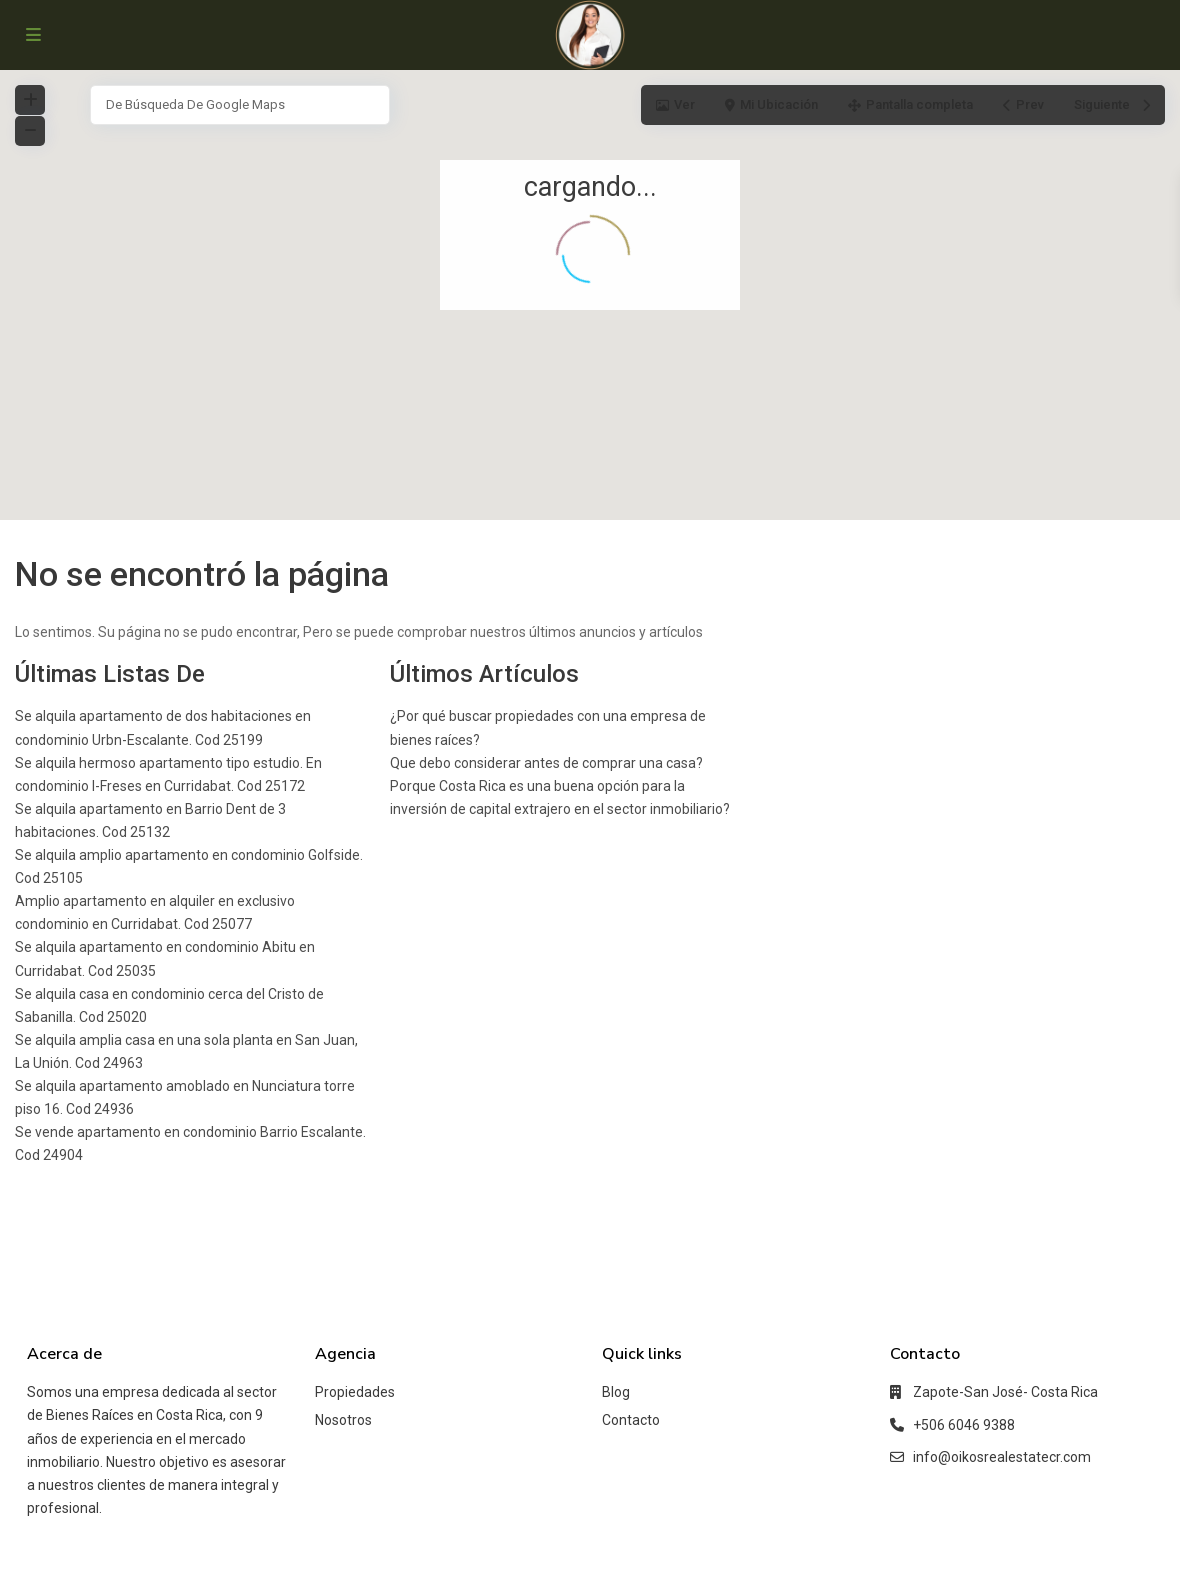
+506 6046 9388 (964, 1425)
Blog (616, 1392)
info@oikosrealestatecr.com (1002, 1457)
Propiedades (355, 1392)
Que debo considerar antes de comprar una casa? (546, 763)
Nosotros (343, 1420)
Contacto (631, 1420)
